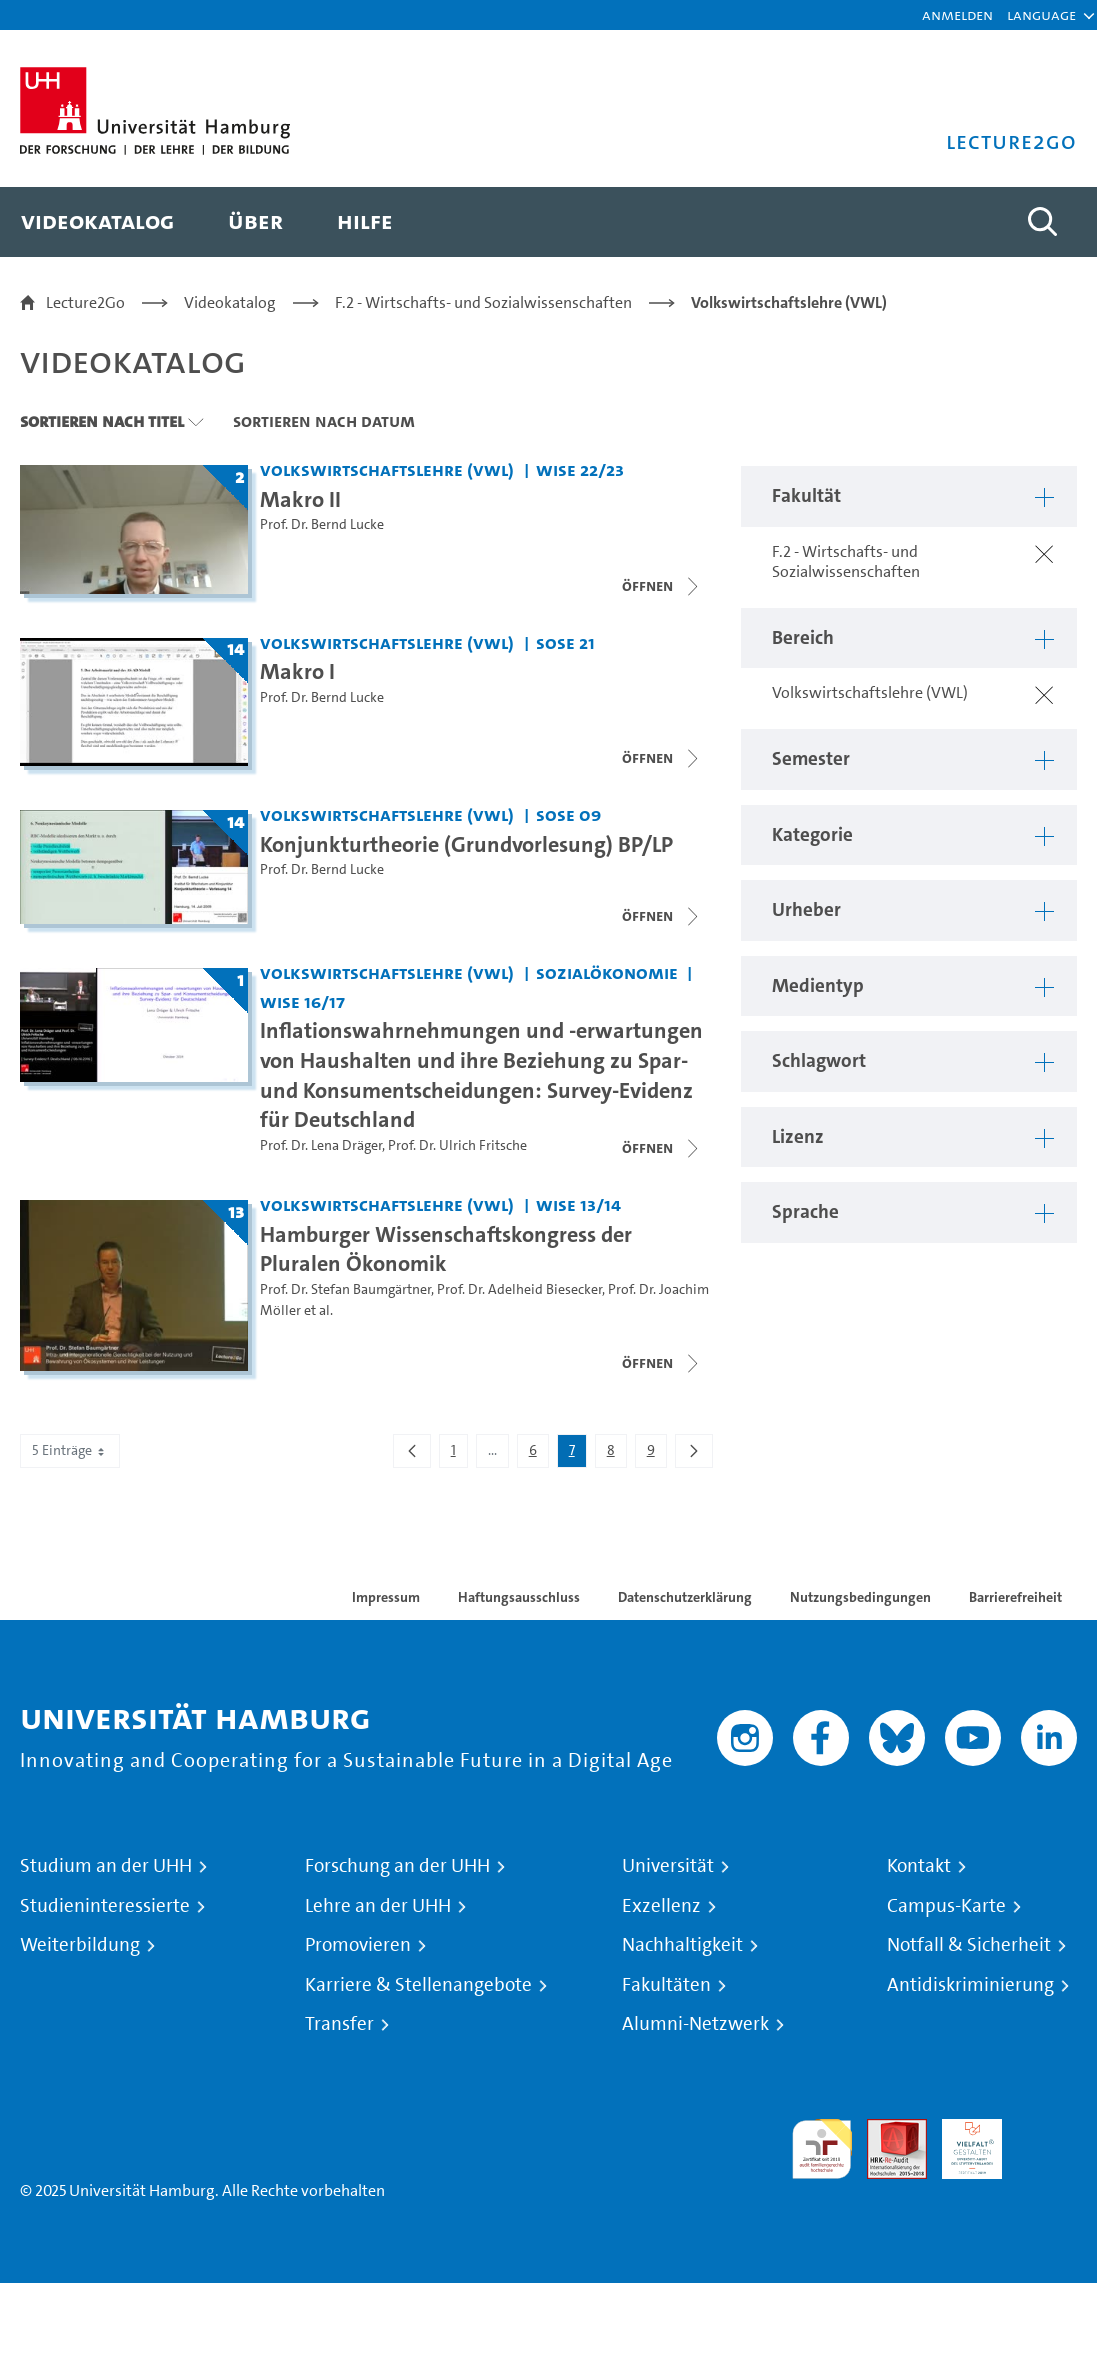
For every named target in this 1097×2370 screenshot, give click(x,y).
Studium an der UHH (106, 1866)
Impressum (386, 1597)
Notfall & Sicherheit (969, 1945)
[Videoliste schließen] (662, 758)
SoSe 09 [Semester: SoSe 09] (568, 814)
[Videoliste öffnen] (662, 586)
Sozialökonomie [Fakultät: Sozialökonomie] (607, 972)
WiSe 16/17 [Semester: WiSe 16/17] (302, 1001)
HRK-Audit (961, 2142)
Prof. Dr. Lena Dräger (321, 1145)
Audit (886, 2130)
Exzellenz (661, 1906)
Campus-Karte (946, 1906)
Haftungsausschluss (519, 1597)
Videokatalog (230, 302)
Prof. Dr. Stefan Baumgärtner (345, 1289)
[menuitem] (97, 222)
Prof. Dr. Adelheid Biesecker (519, 1289)
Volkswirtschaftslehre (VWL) (789, 302)
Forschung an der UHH (397, 1866)
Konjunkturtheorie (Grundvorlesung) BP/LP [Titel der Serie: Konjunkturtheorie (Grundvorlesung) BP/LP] (466, 844)
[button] (1041, 15)
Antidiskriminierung (970, 1985)
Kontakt (919, 1866)
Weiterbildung (80, 1945)
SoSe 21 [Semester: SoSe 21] (565, 642)
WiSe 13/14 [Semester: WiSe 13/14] (578, 1204)
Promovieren (358, 1945)
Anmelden (957, 14)
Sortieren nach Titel (102, 421)
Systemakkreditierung (1047, 2130)
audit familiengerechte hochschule (822, 2149)
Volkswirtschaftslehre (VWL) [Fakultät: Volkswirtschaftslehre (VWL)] (387, 469)
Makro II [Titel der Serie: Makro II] (300, 499)
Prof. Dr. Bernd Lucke (322, 524)
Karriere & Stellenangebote (418, 1985)
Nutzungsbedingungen (860, 1597)
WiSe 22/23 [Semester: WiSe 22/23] (580, 469)
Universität (668, 1866)
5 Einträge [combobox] (70, 1450)
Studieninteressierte (105, 1906)
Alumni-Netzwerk (695, 2024)
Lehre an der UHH (378, 1906)
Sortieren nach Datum (324, 421)
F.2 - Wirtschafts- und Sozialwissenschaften (483, 302)
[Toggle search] (1042, 222)
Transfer (339, 2024)
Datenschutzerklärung (685, 1597)
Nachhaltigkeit (682, 1945)
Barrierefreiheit (1015, 1597)
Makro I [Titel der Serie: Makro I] (297, 671)
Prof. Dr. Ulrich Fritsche (457, 1145)
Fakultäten (666, 1985)
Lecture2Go (85, 302)
